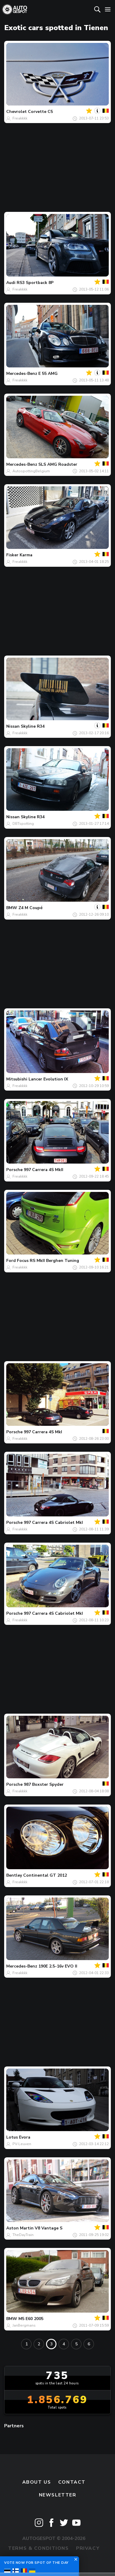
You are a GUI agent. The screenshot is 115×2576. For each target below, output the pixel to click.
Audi (10, 282)
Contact (72, 2482)
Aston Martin (20, 2228)
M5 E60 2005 (30, 2319)
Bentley (14, 1875)
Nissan (13, 726)
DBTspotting (23, 823)
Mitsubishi (16, 1079)
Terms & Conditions (38, 2548)
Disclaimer (57, 2561)
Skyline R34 (33, 726)
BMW (11, 908)
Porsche (14, 1170)
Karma (26, 555)
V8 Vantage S (48, 2228)
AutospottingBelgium (31, 471)
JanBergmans (24, 2325)
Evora (24, 2137)
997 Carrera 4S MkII (43, 1170)
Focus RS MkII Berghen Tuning (48, 1260)
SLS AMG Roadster (57, 464)
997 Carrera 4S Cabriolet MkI (53, 1522)
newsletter (57, 2495)
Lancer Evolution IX (48, 1079)
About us (36, 2482)
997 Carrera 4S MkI (43, 1432)
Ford (11, 1260)
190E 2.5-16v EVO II (57, 1966)
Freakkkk (19, 118)
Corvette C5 (40, 111)
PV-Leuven (21, 2144)
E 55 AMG (48, 373)
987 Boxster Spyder (44, 1784)
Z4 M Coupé (30, 908)
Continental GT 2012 (45, 1875)
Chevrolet (16, 111)
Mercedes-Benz (21, 373)
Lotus (12, 2137)
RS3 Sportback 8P (35, 282)
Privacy (88, 2548)
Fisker (12, 555)
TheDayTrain (23, 2234)
